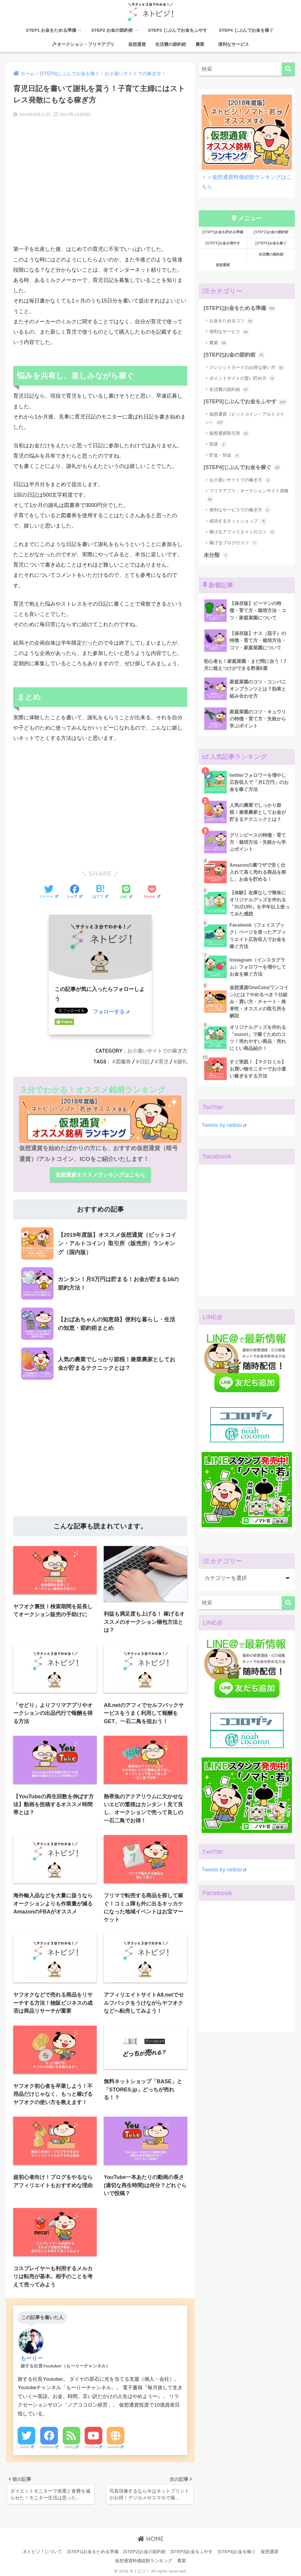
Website (115, 2445)
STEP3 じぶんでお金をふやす (177, 30)
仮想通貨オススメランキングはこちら (100, 1175)
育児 (163, 1061)
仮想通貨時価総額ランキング (143, 2559)
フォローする (111, 1012)
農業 (199, 44)
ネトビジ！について (42, 2550)
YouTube (93, 2445)
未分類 (216, 555)
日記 (145, 1061)
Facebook (49, 2445)
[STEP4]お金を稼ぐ (271, 243)
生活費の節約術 (170, 44)
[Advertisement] (100, 188)
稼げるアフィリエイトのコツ (242, 532)
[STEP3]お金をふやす (191, 2550)
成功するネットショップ (238, 521)
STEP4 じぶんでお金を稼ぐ (248, 30)
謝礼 (182, 1061)
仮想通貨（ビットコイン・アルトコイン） (244, 418)
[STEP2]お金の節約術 (271, 232)
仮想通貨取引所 (229, 433)
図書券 (123, 1061)
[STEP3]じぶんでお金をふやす (245, 402)
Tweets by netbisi (224, 1125)
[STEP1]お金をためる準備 (239, 308)
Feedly (71, 2445)
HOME (151, 2537)
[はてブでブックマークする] (100, 892)
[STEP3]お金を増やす (222, 243)
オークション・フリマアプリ (83, 44)
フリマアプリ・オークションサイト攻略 (247, 495)
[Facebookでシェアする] (74, 892)
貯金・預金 (224, 455)
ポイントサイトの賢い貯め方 (242, 378)
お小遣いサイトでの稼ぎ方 (157, 1051)
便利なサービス (231, 44)
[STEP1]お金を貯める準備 (222, 232)
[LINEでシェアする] (126, 892)
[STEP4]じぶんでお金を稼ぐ (242, 467)
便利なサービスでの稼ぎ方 (240, 510)
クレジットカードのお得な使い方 (247, 367)
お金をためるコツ (231, 321)
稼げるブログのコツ (233, 543)
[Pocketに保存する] (152, 892)
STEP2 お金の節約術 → (114, 30)
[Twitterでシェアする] (48, 892)
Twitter (26, 2445)
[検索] (288, 69)
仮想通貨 (134, 44)
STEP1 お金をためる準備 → (54, 30)
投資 (218, 444)
